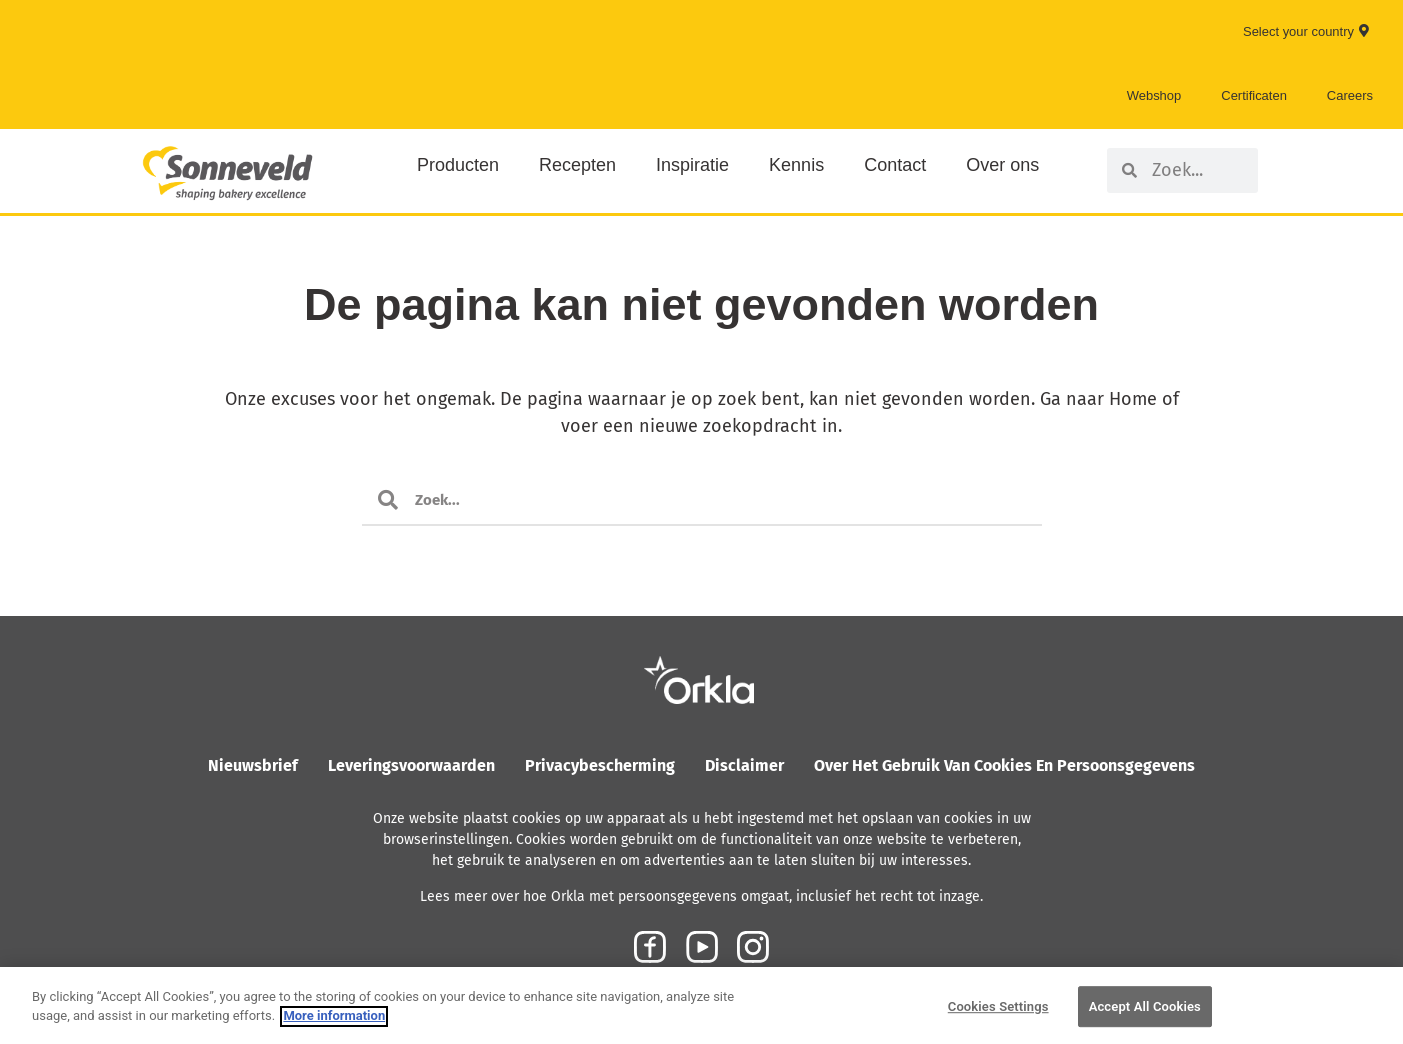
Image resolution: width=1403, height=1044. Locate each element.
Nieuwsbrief (253, 765)
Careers (1350, 95)
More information (334, 1035)
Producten (458, 165)
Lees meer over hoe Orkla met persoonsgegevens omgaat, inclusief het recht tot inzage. (701, 896)
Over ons (1002, 165)
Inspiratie (692, 165)
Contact (895, 165)
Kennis (796, 165)
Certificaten (1254, 95)
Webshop (1154, 95)
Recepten (577, 165)
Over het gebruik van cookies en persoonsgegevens (1004, 765)
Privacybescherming (600, 765)
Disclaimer (744, 765)
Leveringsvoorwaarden (411, 765)
